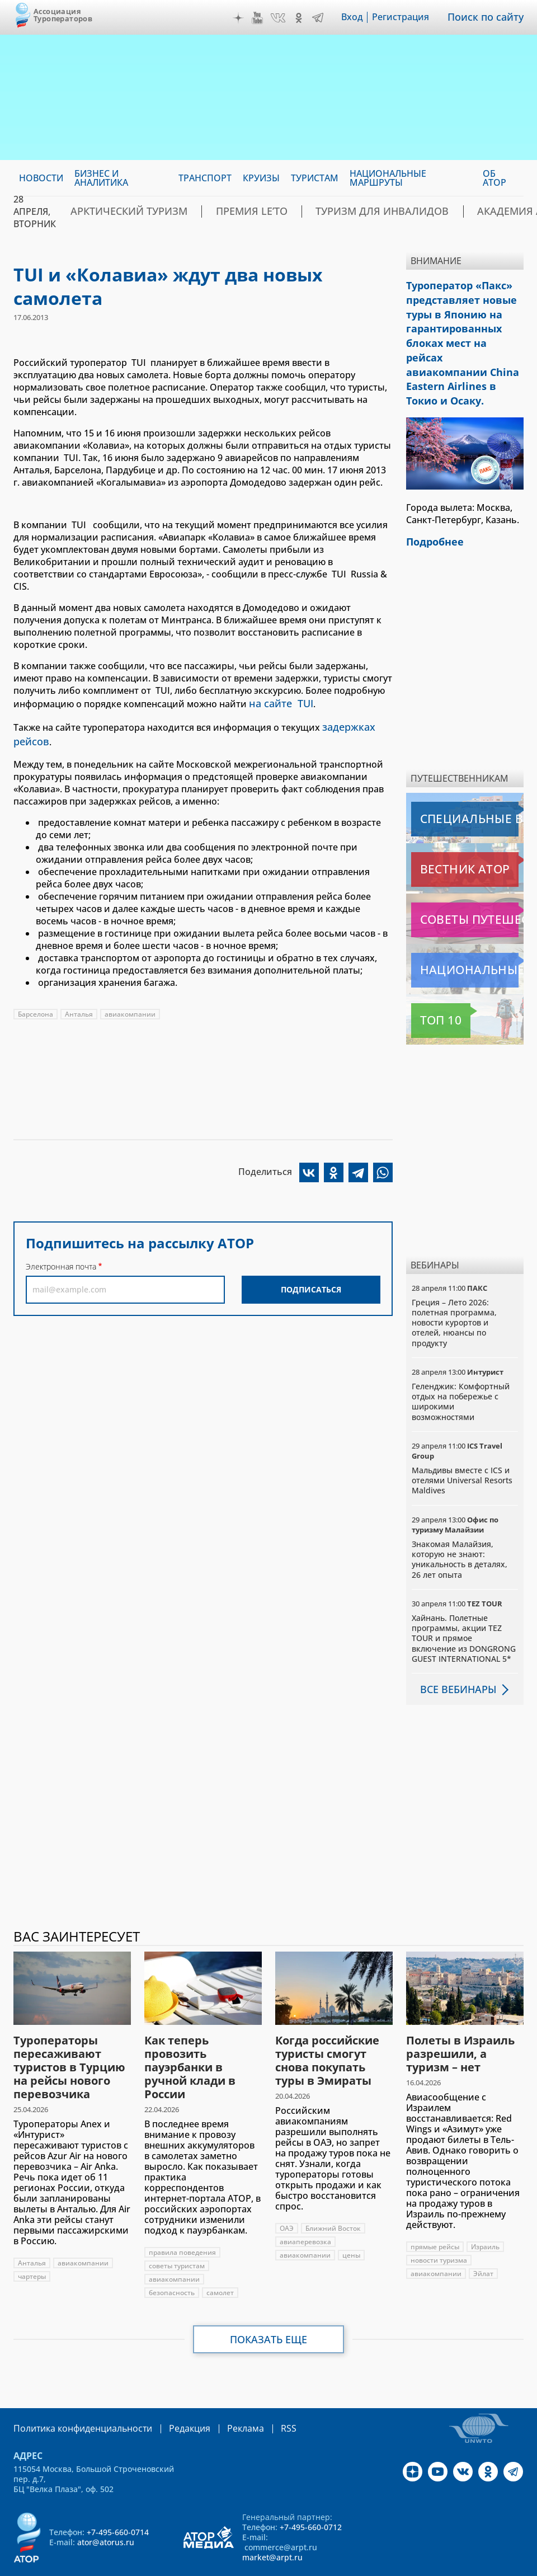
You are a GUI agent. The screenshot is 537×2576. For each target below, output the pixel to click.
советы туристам (177, 2232)
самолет (220, 2259)
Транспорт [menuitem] (205, 178)
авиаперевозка (305, 2208)
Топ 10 (428, 987)
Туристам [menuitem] (314, 178)
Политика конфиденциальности (74, 2394)
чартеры (32, 2243)
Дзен (246, 17)
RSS (262, 2394)
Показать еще (268, 2306)
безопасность (172, 2259)
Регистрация (408, 17)
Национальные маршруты (467, 937)
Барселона (35, 1007)
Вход (360, 17)
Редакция (171, 2394)
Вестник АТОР (443, 836)
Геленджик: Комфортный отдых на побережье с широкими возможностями (461, 1368)
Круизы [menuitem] (261, 178)
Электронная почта (61, 1259)
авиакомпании (130, 1007)
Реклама (222, 2394)
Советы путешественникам (467, 886)
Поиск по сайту (489, 17)
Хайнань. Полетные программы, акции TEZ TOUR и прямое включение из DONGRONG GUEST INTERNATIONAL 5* (464, 1604)
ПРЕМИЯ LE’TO (218, 211)
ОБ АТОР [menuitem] (494, 178)
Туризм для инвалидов (326, 211)
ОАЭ (287, 2194)
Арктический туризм (116, 211)
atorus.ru (244, 2566)
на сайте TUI (277, 703)
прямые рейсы (435, 2213)
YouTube (265, 18)
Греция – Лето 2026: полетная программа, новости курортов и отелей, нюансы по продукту (454, 1289)
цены (351, 2221)
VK (286, 17)
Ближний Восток (333, 2194)
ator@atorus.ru (105, 2507)
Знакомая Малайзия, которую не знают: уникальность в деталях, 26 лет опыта (459, 1525)
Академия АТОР (439, 211)
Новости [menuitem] (41, 178)
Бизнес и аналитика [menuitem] (101, 178)
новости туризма (439, 2226)
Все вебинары (453, 1655)
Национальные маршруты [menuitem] (388, 178)
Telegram (325, 17)
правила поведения (182, 2219)
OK (306, 18)
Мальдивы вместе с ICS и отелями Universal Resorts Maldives (462, 1446)
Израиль (485, 2213)
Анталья (79, 1007)
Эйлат (483, 2240)
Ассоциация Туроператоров (63, 14)
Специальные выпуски (463, 786)
